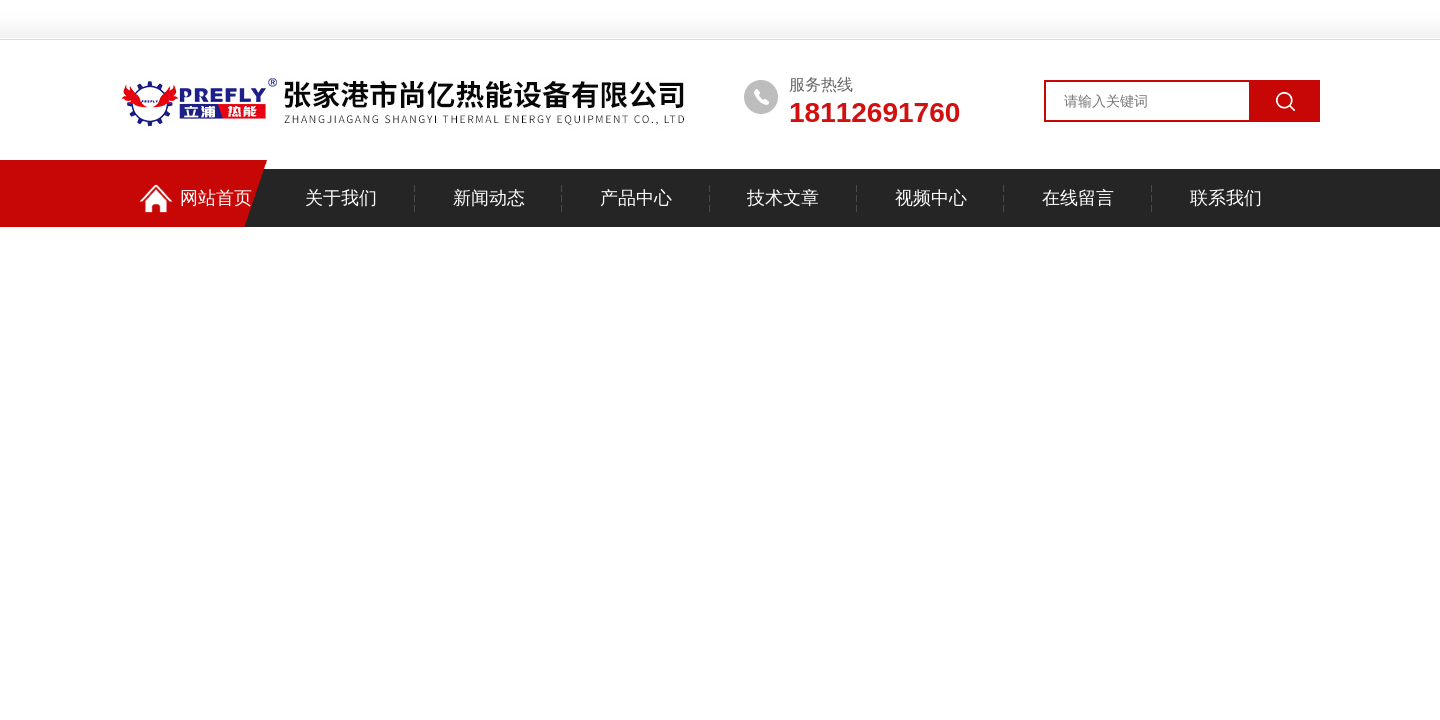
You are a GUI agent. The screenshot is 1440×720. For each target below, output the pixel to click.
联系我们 (1226, 198)
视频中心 (931, 198)
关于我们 (341, 198)
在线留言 (1078, 198)
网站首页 (196, 198)
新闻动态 (489, 198)
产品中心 (636, 198)
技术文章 (783, 198)
